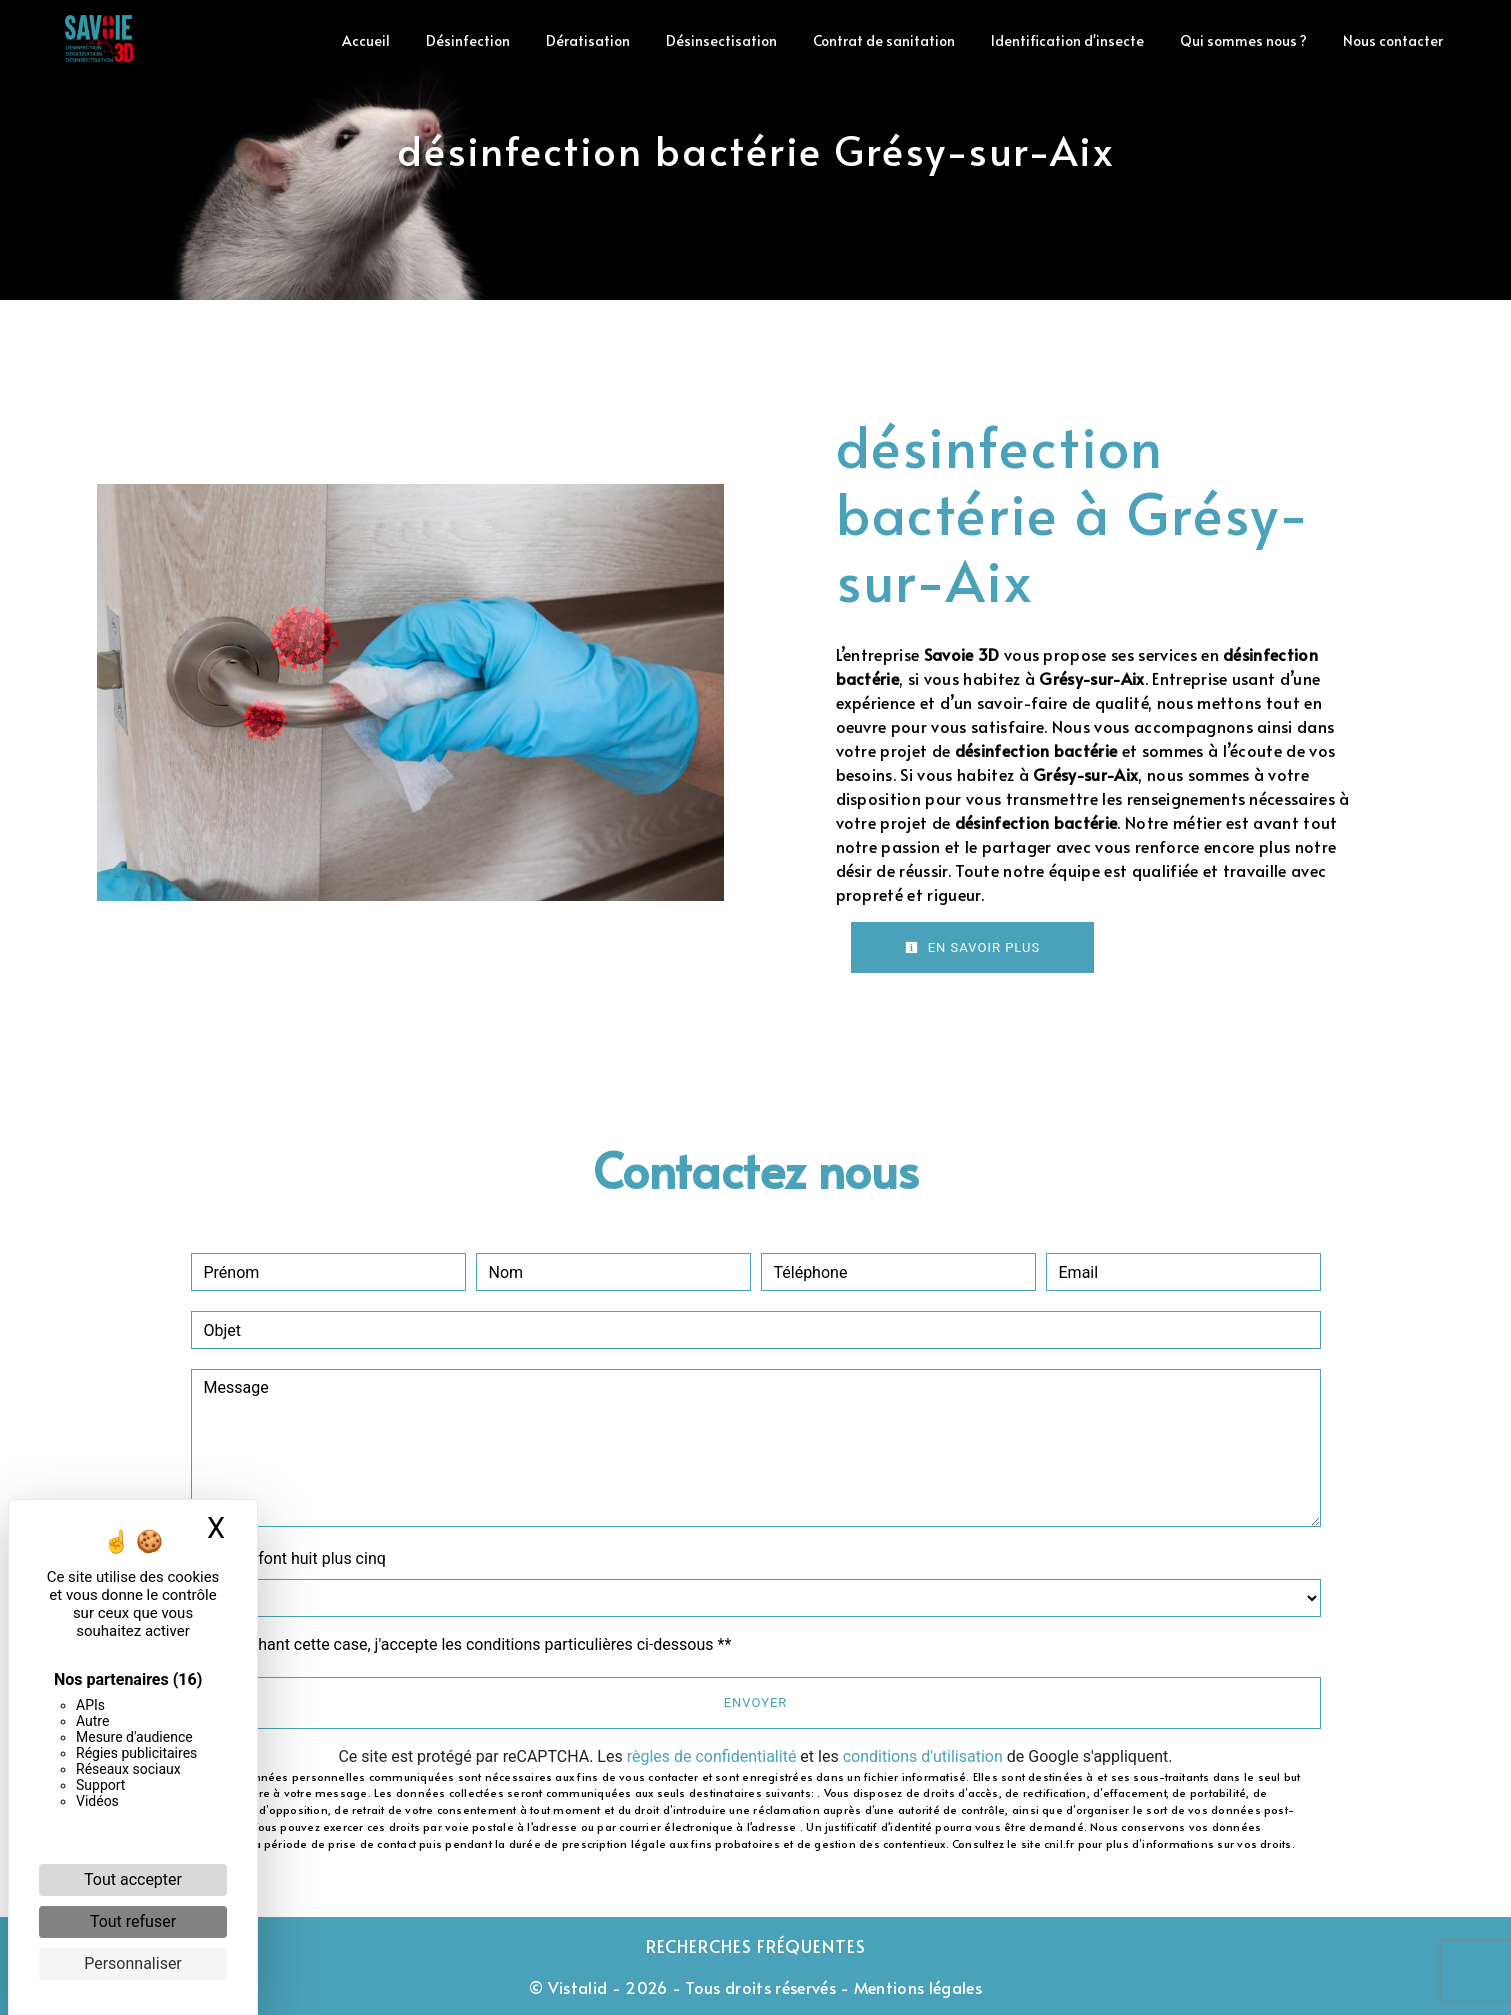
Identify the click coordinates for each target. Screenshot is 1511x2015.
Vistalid (578, 1987)
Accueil (366, 40)
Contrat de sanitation (884, 40)
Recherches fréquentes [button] (756, 1946)
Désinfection (468, 40)
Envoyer (756, 1702)
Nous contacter (1393, 40)
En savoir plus (973, 947)
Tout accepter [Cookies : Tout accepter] (133, 1879)
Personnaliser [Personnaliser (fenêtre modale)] (133, 1963)
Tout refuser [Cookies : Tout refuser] (133, 1921)
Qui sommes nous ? (1243, 40)
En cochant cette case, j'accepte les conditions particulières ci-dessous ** (471, 1644)
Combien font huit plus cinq (288, 1558)
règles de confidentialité (712, 1756)
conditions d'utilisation (923, 1756)
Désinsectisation (721, 40)
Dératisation (588, 40)
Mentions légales (916, 1987)
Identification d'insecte (1067, 40)
